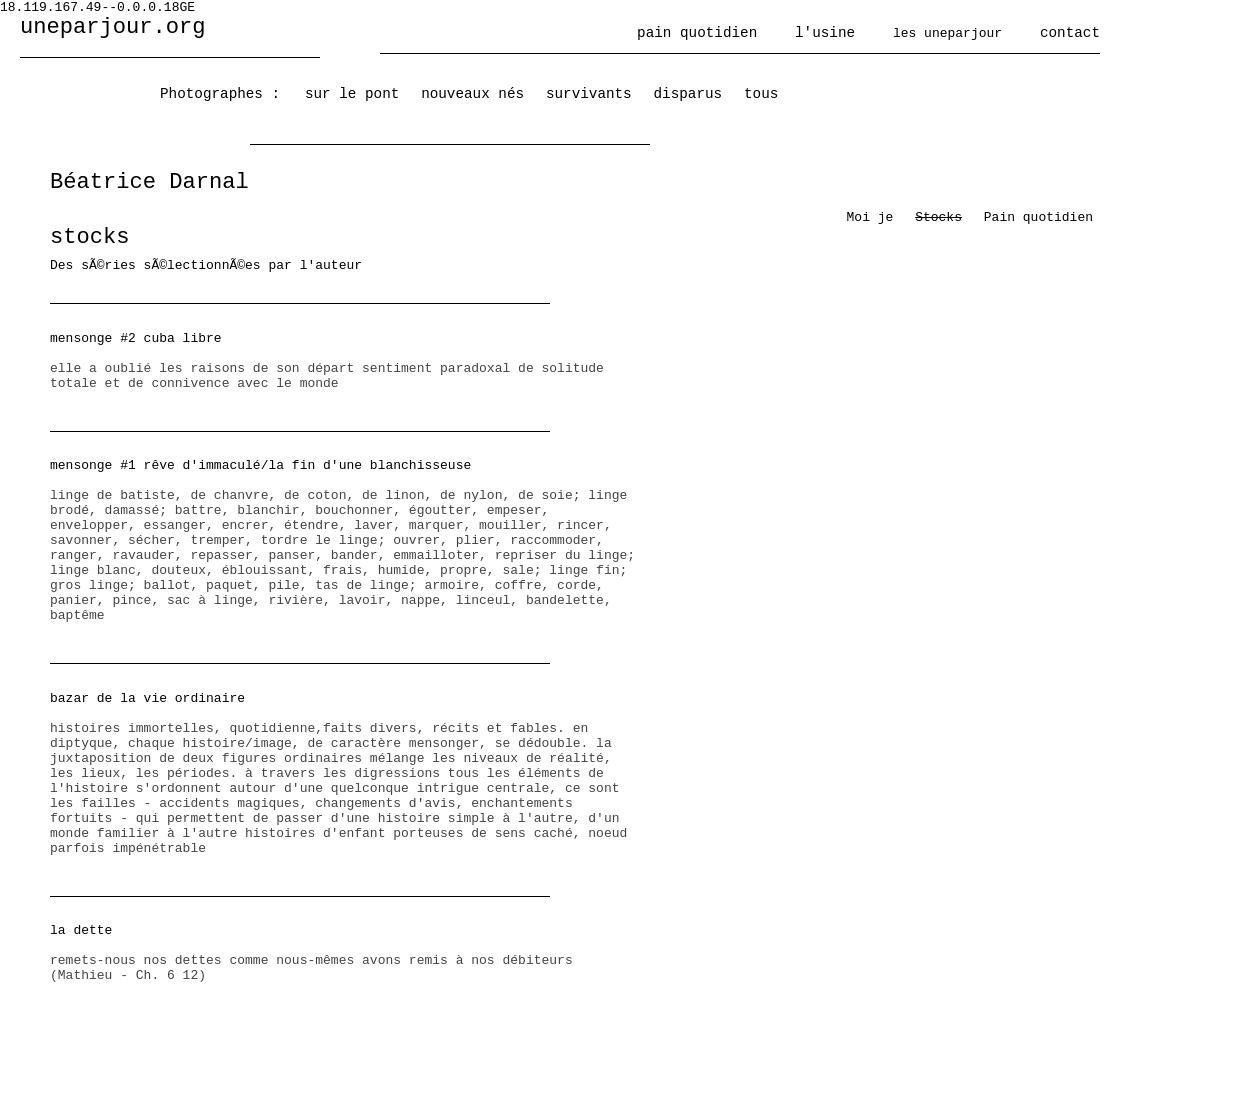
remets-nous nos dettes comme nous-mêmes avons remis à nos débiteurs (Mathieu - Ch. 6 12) (345, 953)
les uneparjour (947, 33)
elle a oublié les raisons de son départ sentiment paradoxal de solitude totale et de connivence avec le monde (345, 361)
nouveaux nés (472, 94)
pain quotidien (697, 33)
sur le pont (352, 94)
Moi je (870, 217)
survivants (589, 94)
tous (761, 94)
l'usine (825, 33)
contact (1070, 33)
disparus (688, 94)
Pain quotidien (1038, 217)
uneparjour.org (113, 27)
